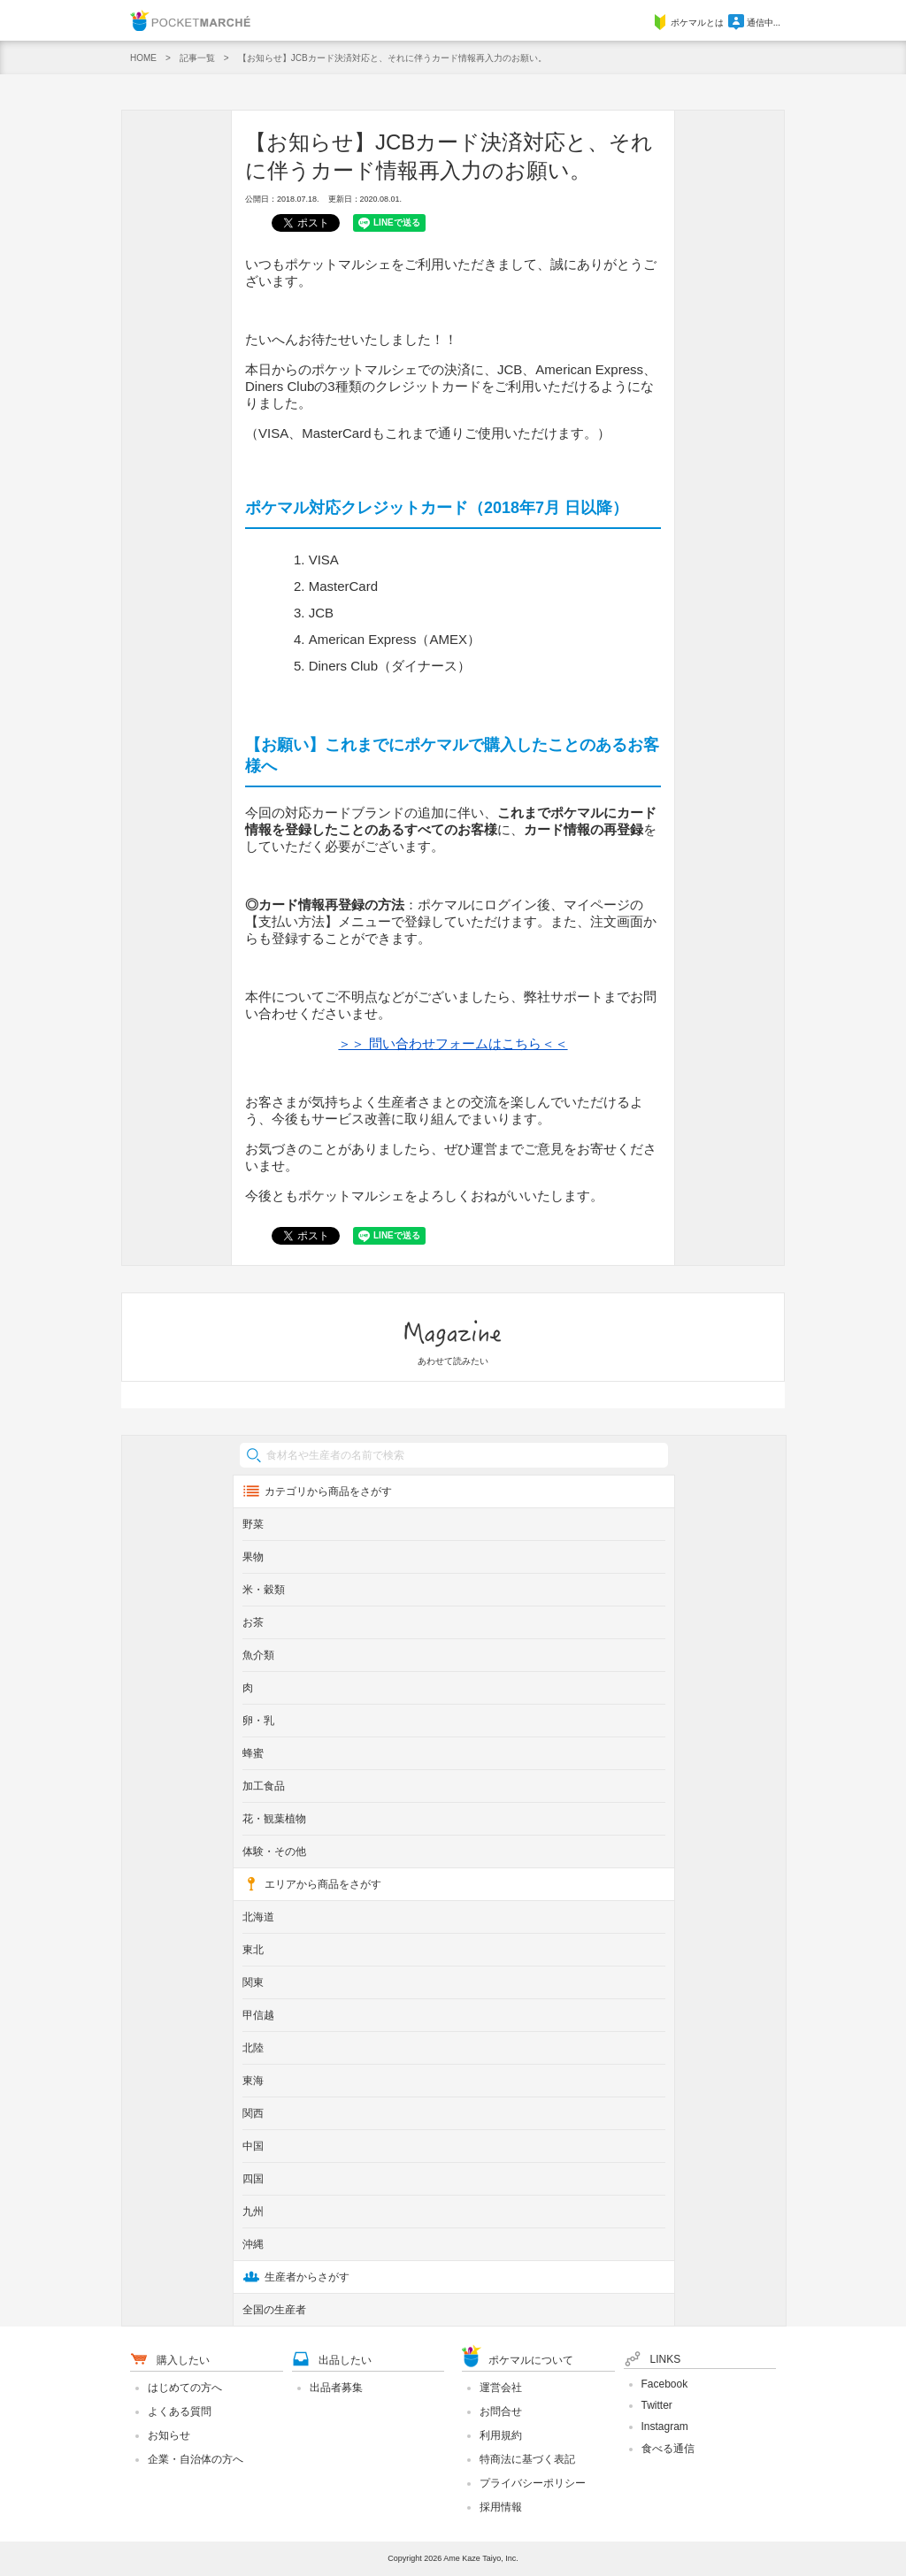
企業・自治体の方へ (195, 2459)
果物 (253, 1557)
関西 (253, 2113)
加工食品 (263, 1786)
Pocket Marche (190, 20)
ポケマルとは (688, 22)
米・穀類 (263, 1589)
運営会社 (501, 2387)
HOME (143, 58)
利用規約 (501, 2435)
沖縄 (253, 2244)
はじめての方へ (185, 2387)
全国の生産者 (274, 2310)
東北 (253, 1950)
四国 (253, 2179)
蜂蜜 (253, 1753)
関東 (253, 1982)
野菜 (253, 1524)
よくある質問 (179, 2411)
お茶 (253, 1622)
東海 (253, 2080)
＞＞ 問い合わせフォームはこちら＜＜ (452, 1043)
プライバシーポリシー (533, 2483)
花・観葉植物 (274, 1819)
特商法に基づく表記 (527, 2459)
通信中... (754, 22)
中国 (253, 2146)
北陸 (253, 2048)
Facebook (664, 2384)
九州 (253, 2211)
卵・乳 (258, 1720)
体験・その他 (274, 1851)
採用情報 (501, 2507)
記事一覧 (197, 58)
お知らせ (169, 2435)
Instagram (664, 2426)
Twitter (656, 2405)
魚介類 (258, 1655)
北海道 (258, 1917)
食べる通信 (668, 2448)
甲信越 (258, 2015)
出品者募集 (336, 2387)
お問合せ (501, 2411)
